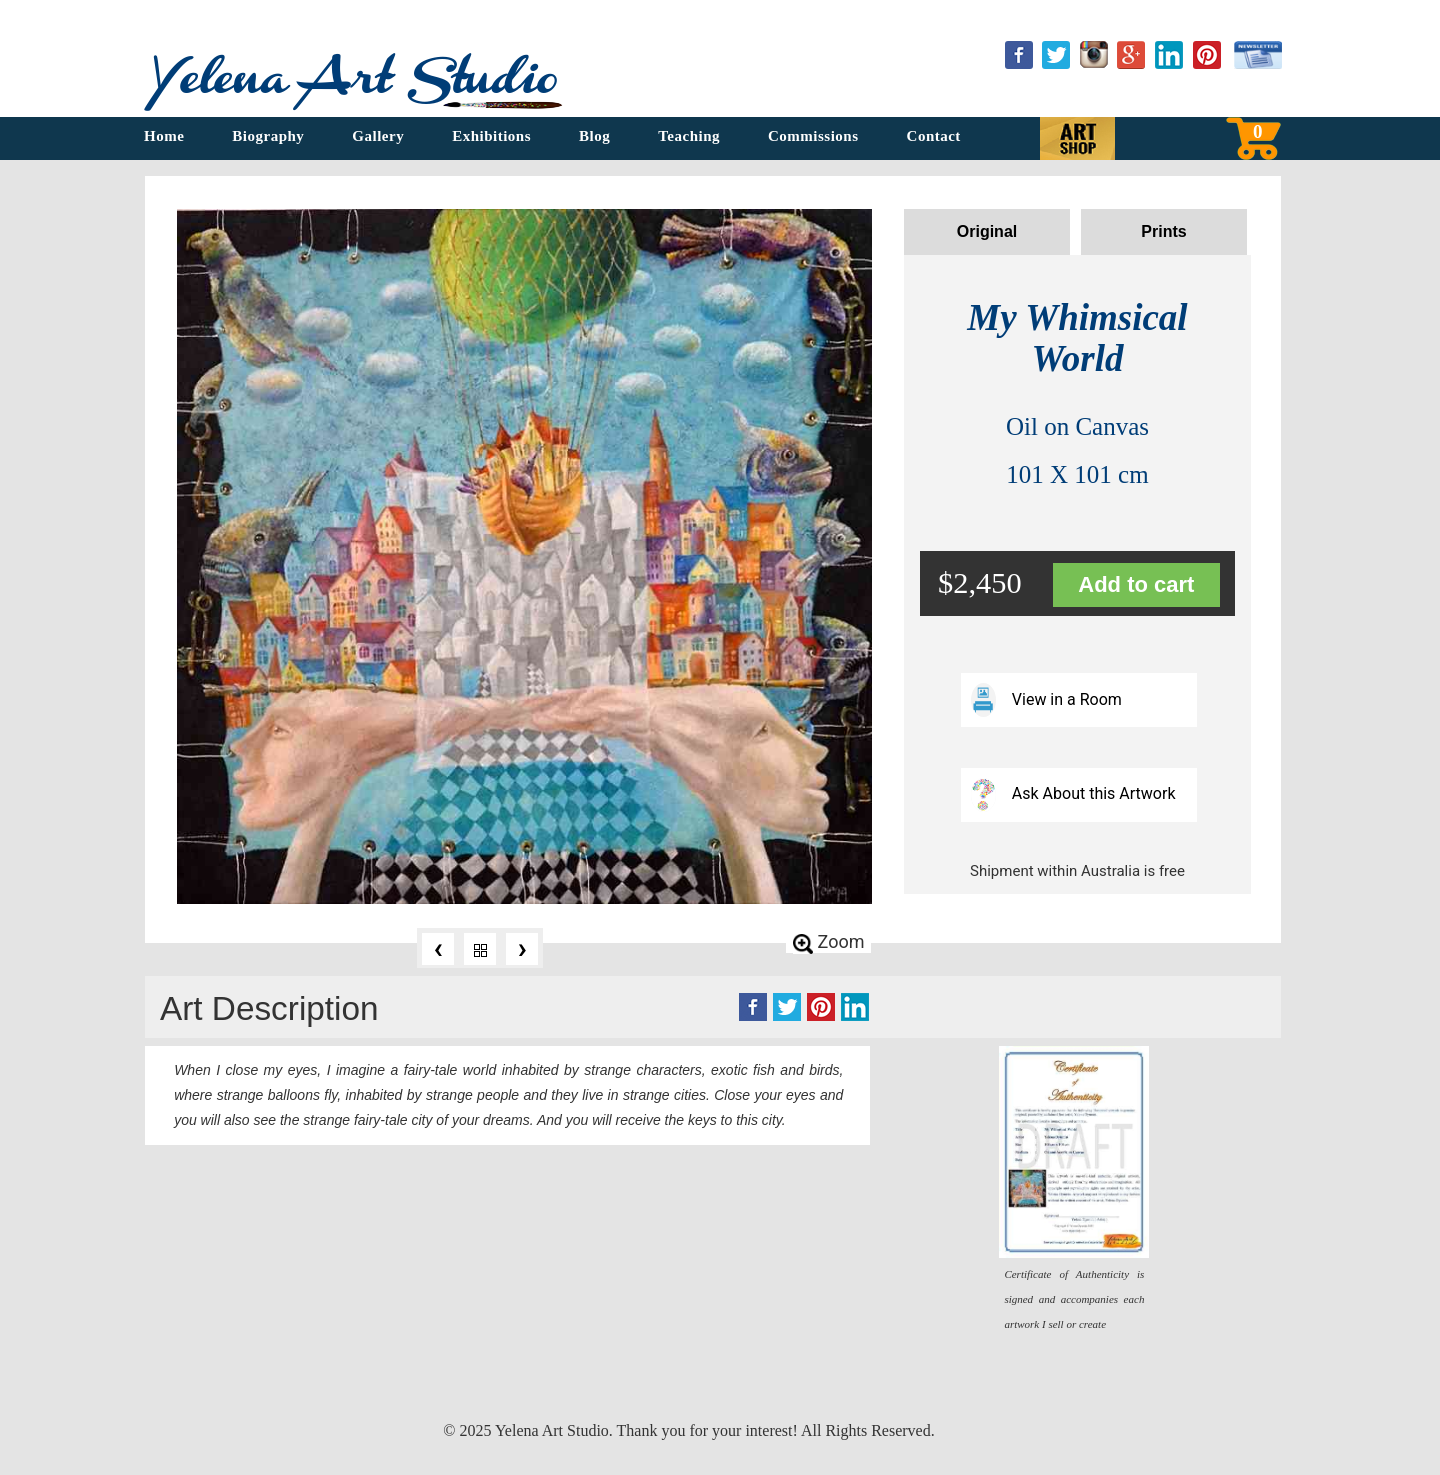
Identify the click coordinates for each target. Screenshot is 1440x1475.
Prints (1163, 231)
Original (987, 231)
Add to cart (1136, 584)
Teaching (689, 136)
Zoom (829, 942)
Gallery (378, 136)
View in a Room (1046, 699)
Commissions (813, 136)
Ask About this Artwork (1073, 793)
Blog (594, 136)
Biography (268, 136)
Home (164, 136)
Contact (934, 136)
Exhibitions (491, 136)
